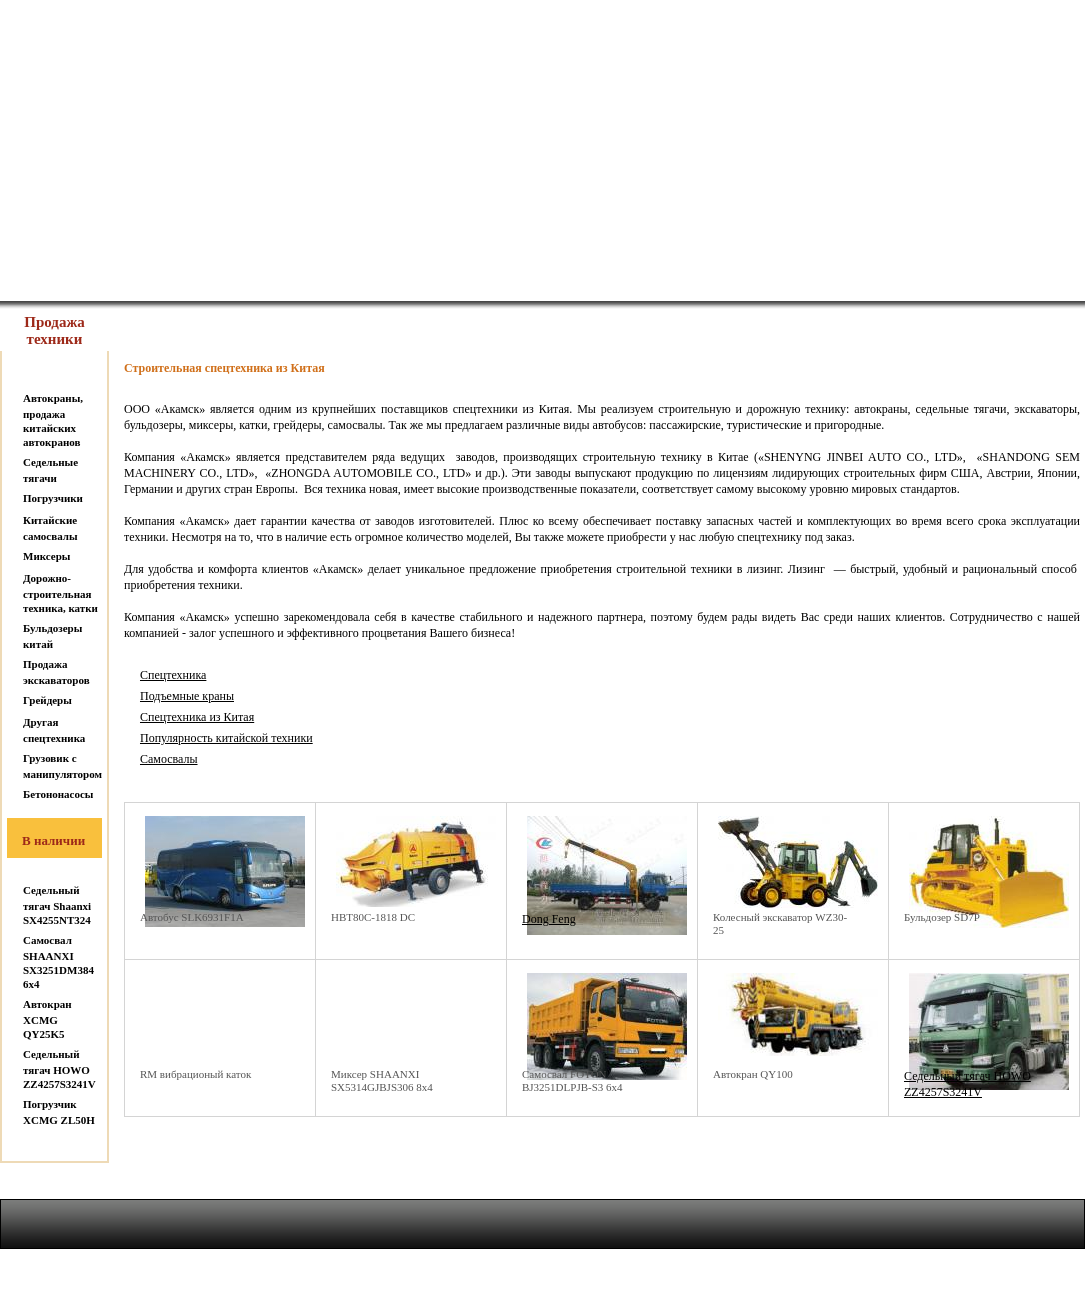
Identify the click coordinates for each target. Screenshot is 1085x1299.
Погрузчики (53, 498)
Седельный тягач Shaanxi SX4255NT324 (57, 905)
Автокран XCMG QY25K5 (47, 1019)
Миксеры (46, 556)
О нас (270, 274)
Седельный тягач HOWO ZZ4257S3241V (59, 1069)
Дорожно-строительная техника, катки (60, 593)
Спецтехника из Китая (197, 717)
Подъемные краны (187, 696)
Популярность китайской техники (226, 738)
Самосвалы (169, 759)
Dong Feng (549, 919)
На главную (90, 274)
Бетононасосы (58, 794)
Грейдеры (47, 700)
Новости (810, 274)
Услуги (449, 274)
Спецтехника (173, 675)
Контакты (629, 274)
